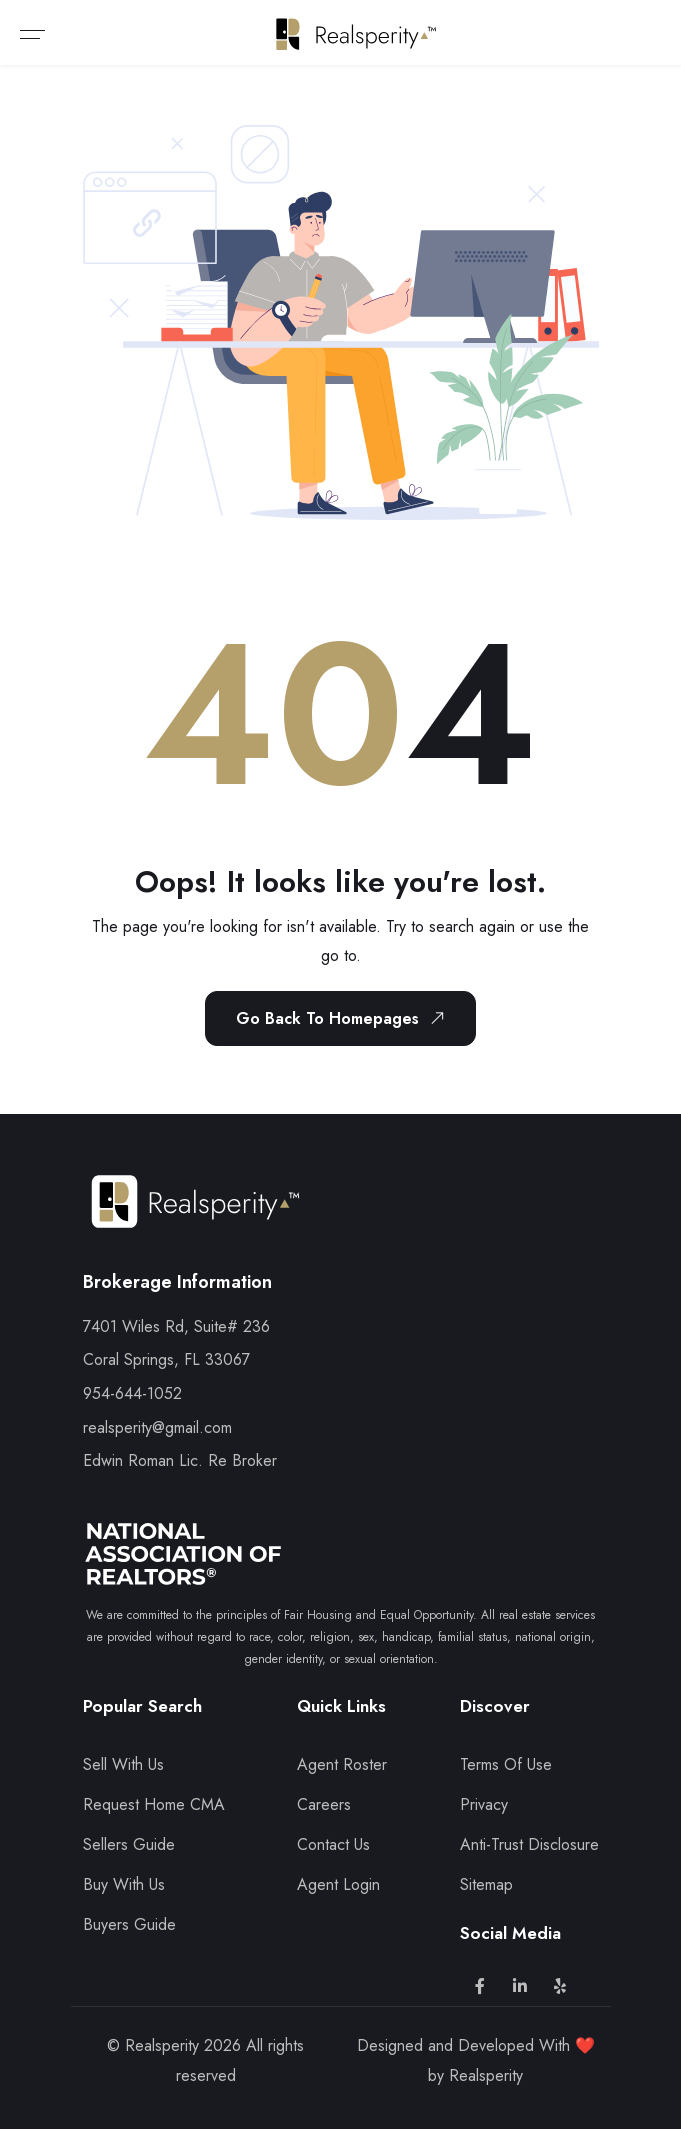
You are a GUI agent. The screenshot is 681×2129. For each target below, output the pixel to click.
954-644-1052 (132, 1393)
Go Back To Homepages (344, 1018)
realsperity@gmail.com (157, 1427)
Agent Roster (342, 1764)
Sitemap (486, 1884)
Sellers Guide (129, 1844)
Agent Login (338, 1884)
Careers (324, 1804)
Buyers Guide (129, 1924)
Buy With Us (124, 1884)
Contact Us (333, 1844)
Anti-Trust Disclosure (529, 1844)
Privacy (484, 1804)
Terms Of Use (506, 1764)
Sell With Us (123, 1764)
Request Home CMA (154, 1804)
